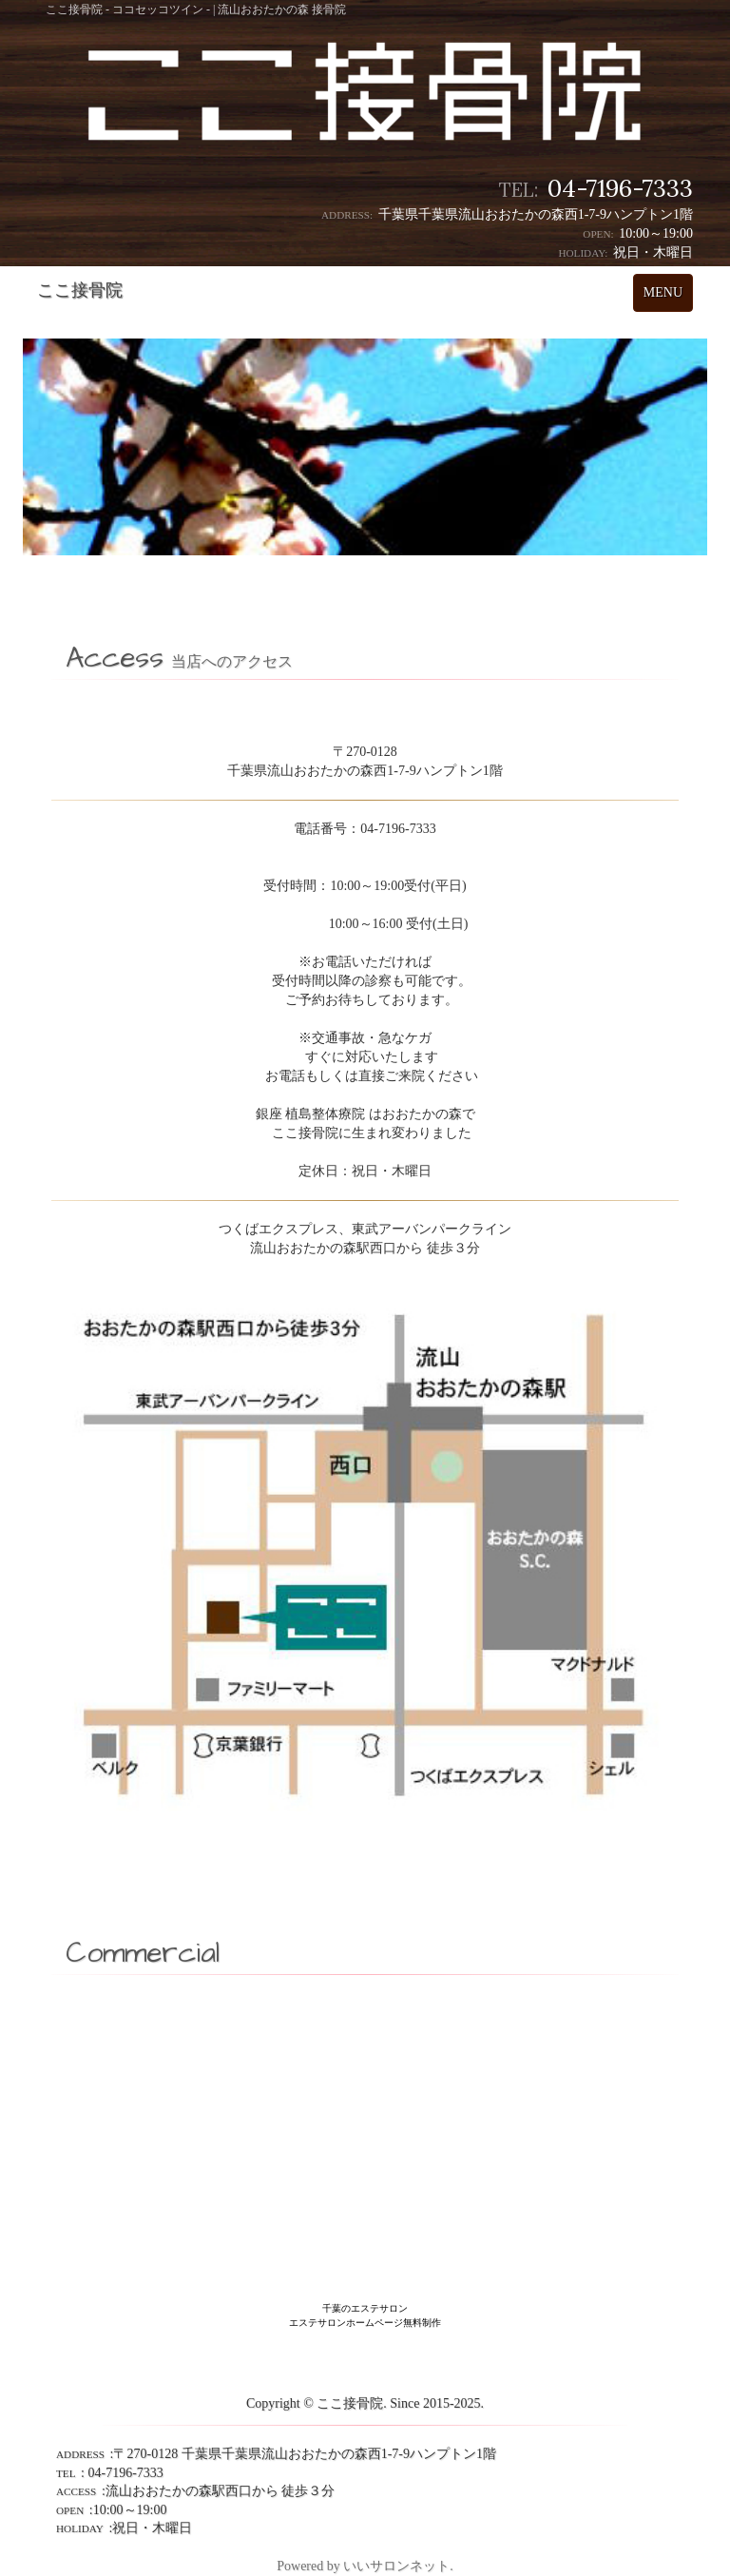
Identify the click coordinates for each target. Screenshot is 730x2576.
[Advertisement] (365, 2066)
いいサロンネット (396, 2566)
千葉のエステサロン (365, 2308)
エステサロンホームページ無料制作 (365, 2322)
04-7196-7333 (620, 188)
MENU (668, 297)
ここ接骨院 (80, 290)
